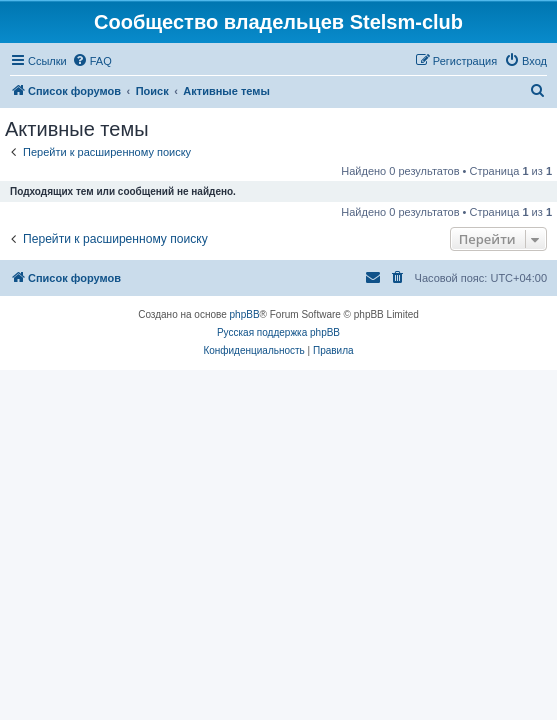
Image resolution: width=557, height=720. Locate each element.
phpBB (245, 314)
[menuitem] (92, 61)
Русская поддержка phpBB (278, 332)
